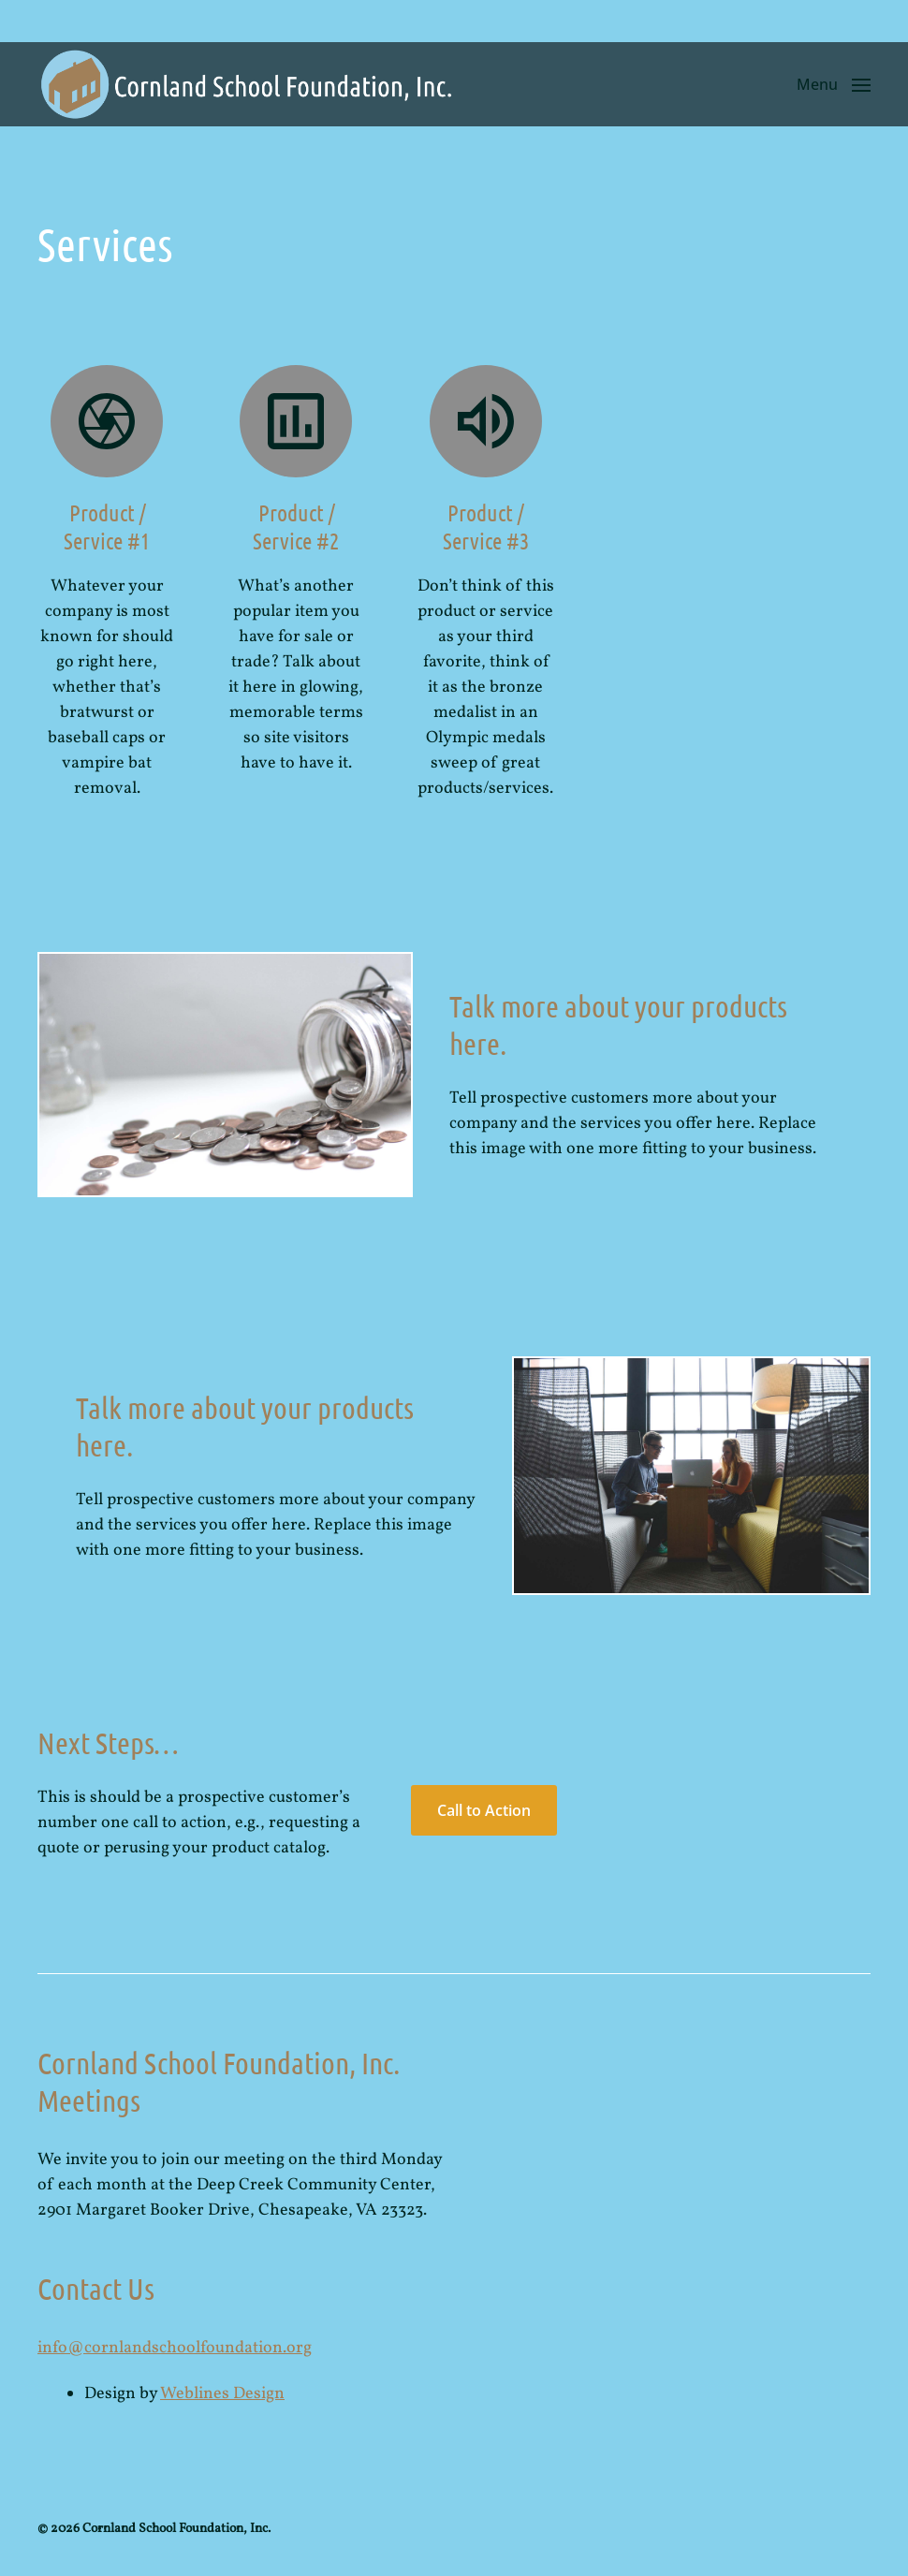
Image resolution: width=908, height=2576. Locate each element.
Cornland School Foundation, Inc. (176, 2529)
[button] (833, 84)
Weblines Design (222, 2394)
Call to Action (484, 1810)
